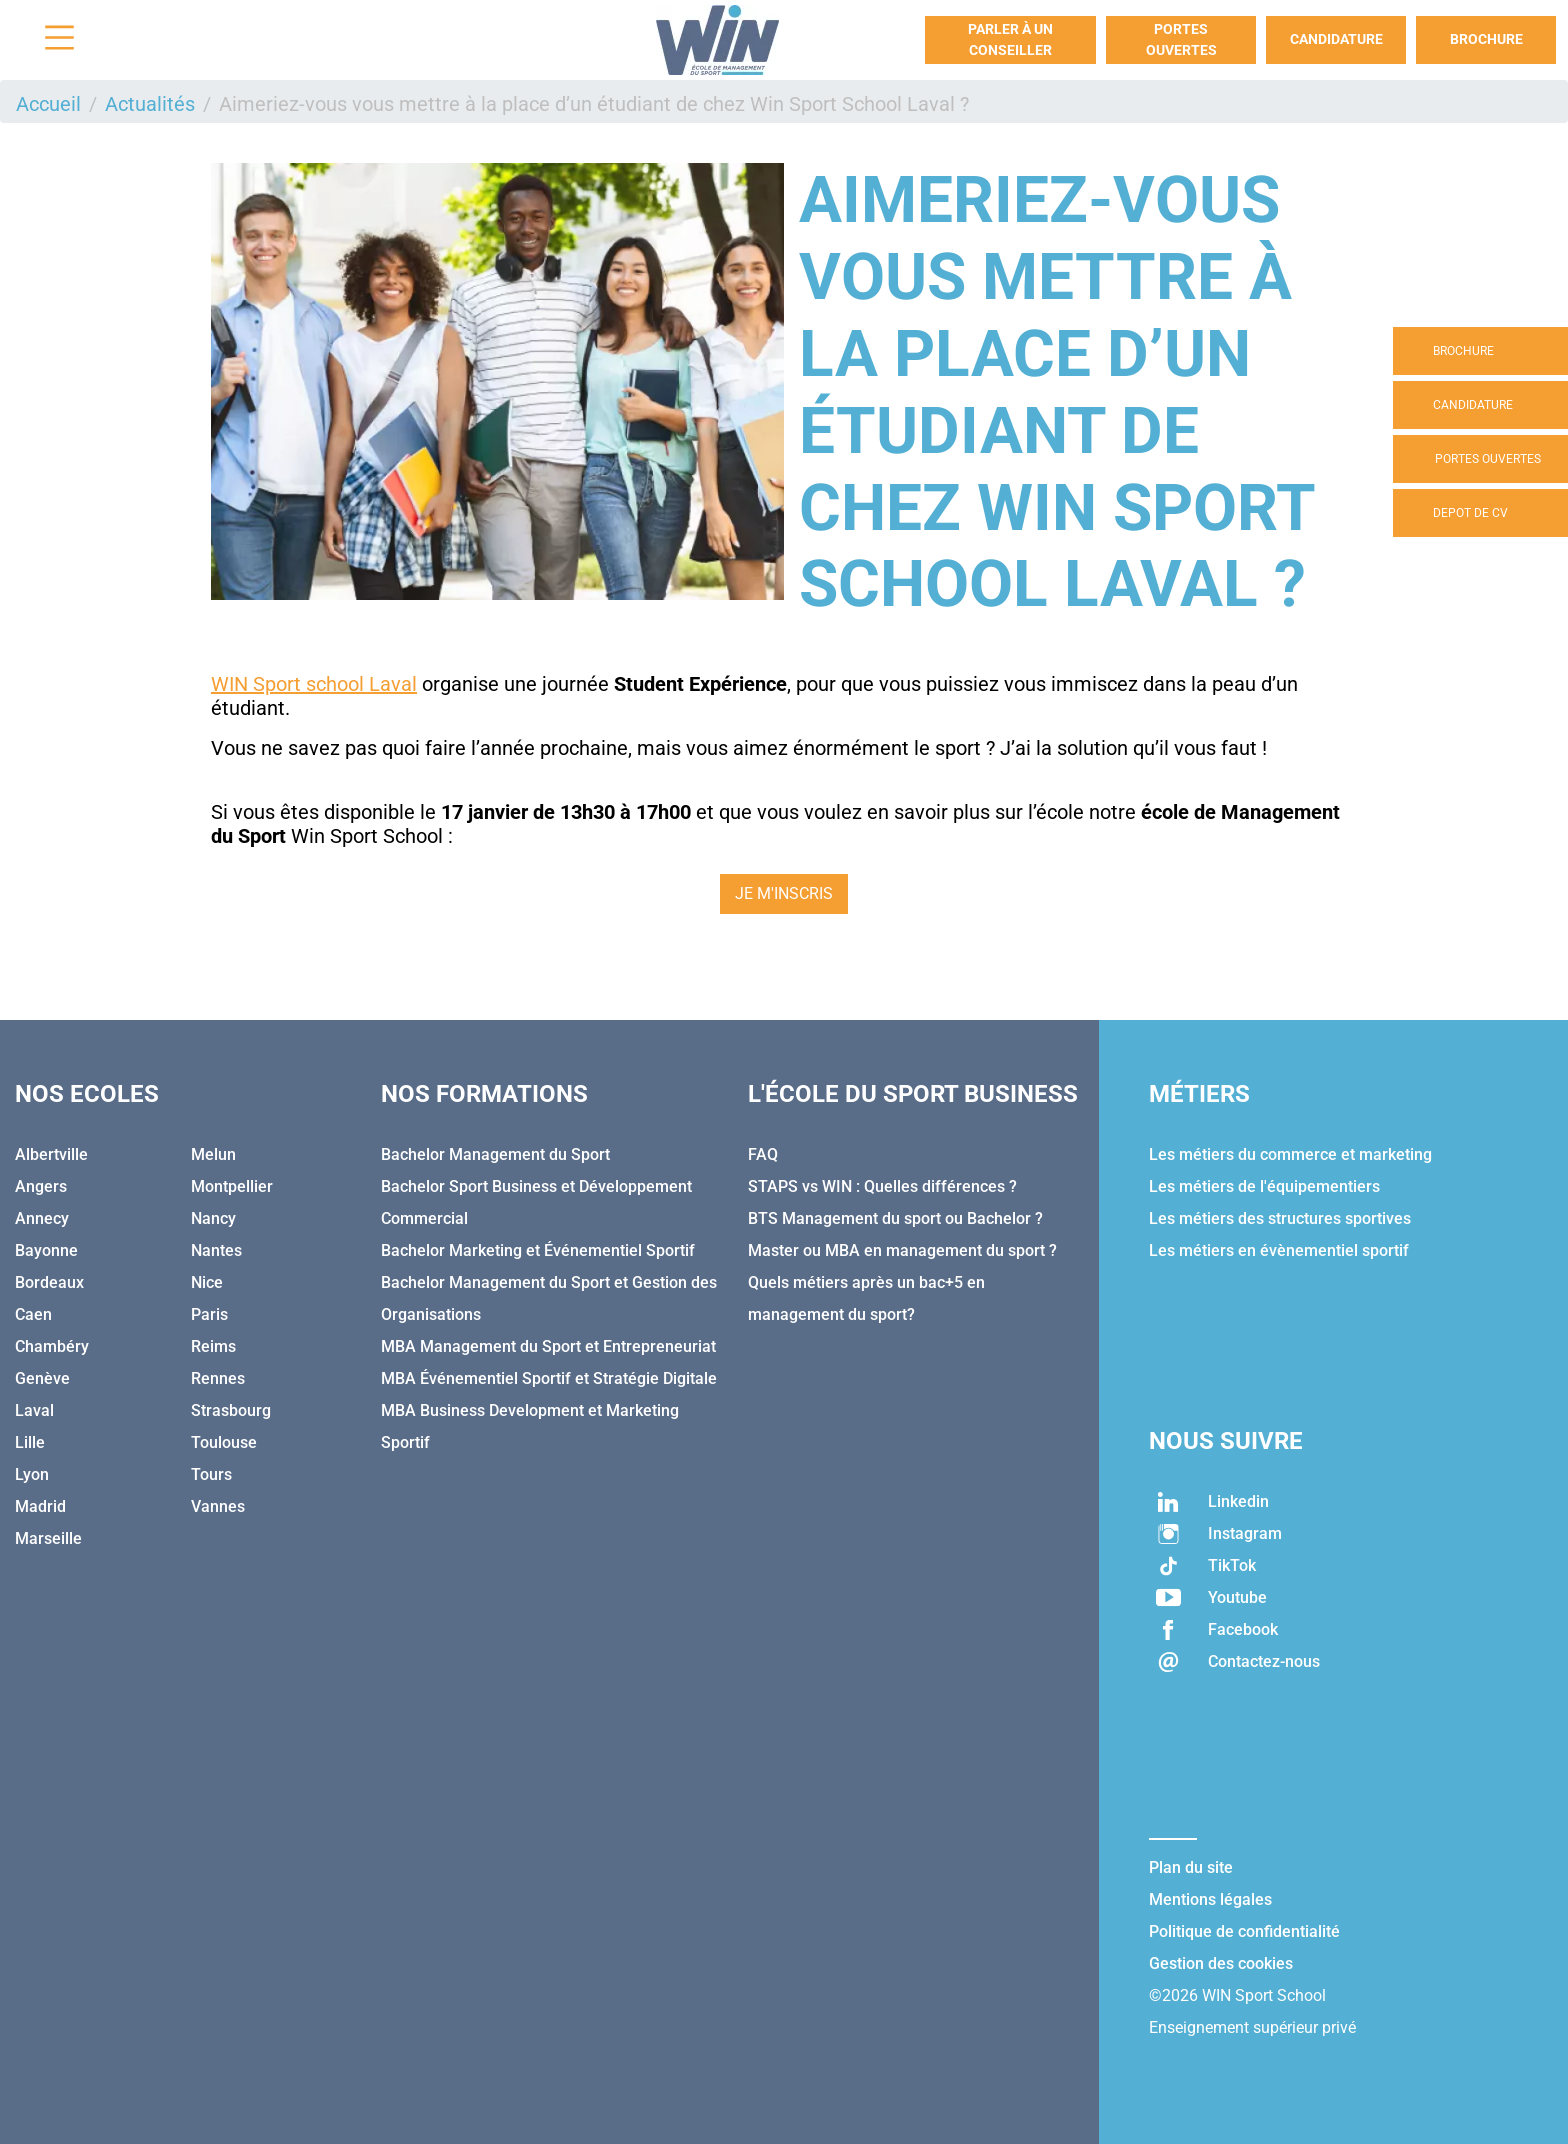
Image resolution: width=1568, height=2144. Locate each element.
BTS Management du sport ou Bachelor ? (895, 1218)
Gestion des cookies (1221, 1963)
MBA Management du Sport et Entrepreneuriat (548, 1346)
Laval (34, 1410)
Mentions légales (1210, 1899)
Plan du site (1191, 1867)
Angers (41, 1186)
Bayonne (46, 1250)
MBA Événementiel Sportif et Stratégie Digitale (549, 1378)
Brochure (1486, 39)
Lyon (32, 1474)
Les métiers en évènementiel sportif (1279, 1250)
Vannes (218, 1506)
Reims (213, 1346)
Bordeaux (49, 1282)
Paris (209, 1314)
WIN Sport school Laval (314, 684)
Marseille (48, 1538)
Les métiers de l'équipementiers (1264, 1186)
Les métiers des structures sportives (1280, 1218)
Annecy (42, 1218)
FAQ (763, 1154)
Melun (213, 1154)
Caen (33, 1314)
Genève (42, 1378)
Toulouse (224, 1442)
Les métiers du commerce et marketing (1290, 1154)
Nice (207, 1282)
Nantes (216, 1250)
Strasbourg (231, 1410)
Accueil (48, 104)
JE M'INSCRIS (784, 893)
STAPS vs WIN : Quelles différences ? (882, 1186)
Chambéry (52, 1346)
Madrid (40, 1506)
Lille (30, 1442)
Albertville (51, 1154)
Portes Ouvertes (1181, 39)
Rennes (218, 1378)
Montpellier (232, 1186)
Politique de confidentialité (1244, 1931)
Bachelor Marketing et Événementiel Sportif (538, 1250)
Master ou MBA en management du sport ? (902, 1250)
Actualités (150, 104)
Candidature (1336, 39)
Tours (211, 1474)
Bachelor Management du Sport (495, 1154)
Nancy (213, 1218)
